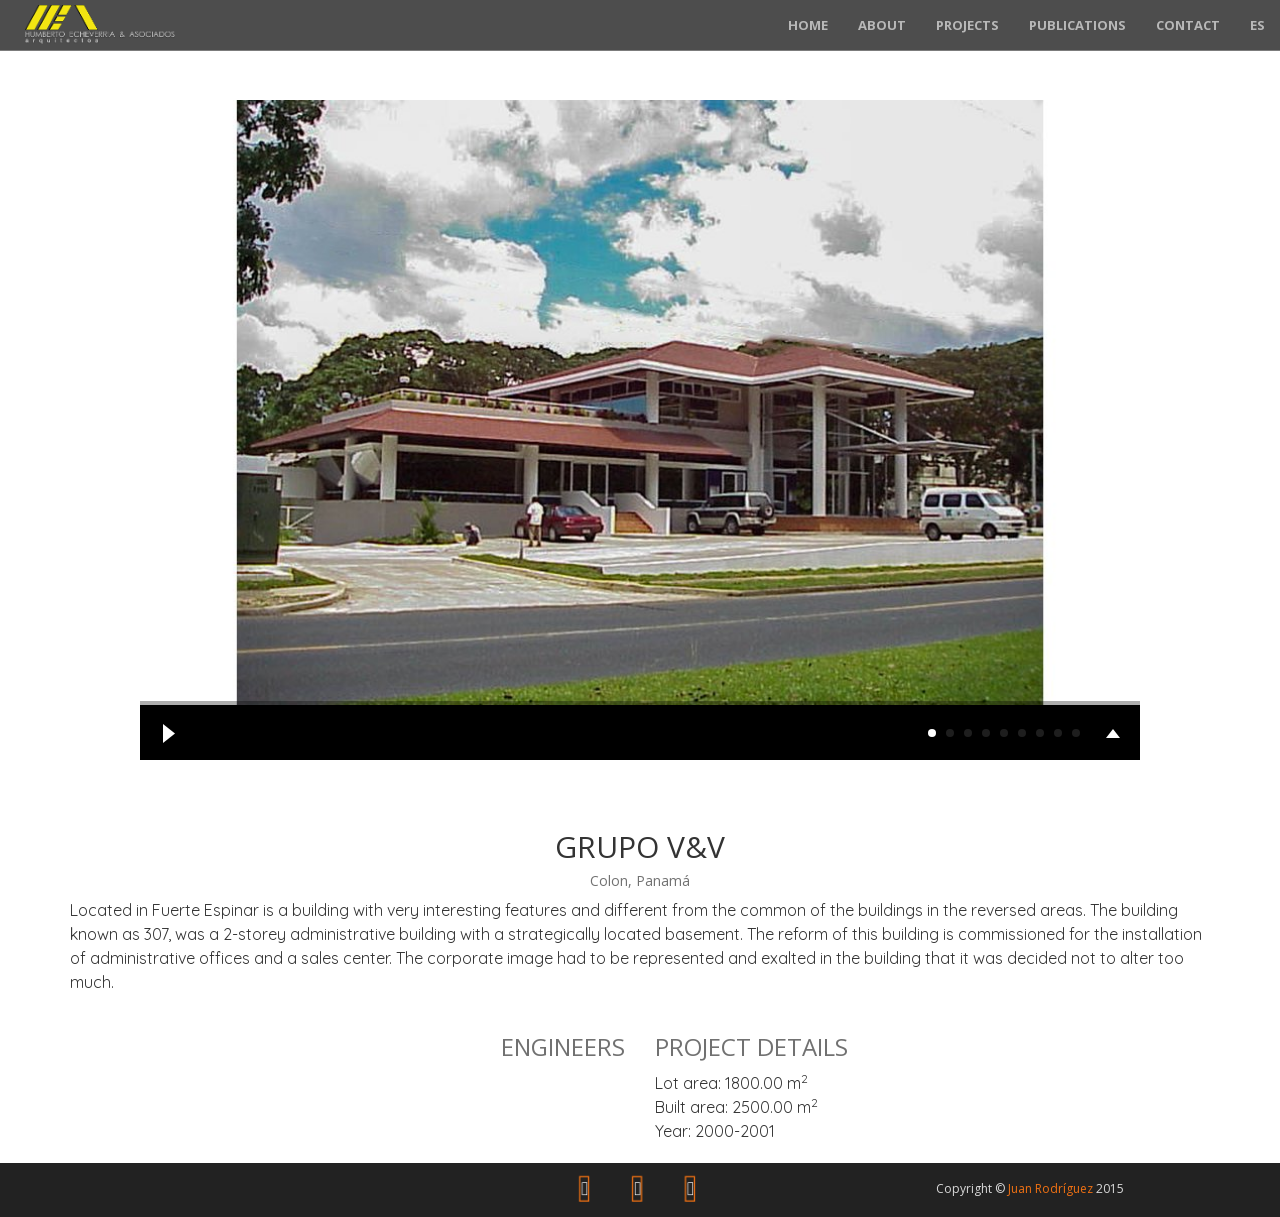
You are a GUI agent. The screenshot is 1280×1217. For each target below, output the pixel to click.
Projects (967, 25)
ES (1257, 25)
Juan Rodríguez (1050, 1188)
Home (808, 25)
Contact (1188, 25)
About (882, 25)
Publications (1077, 25)
